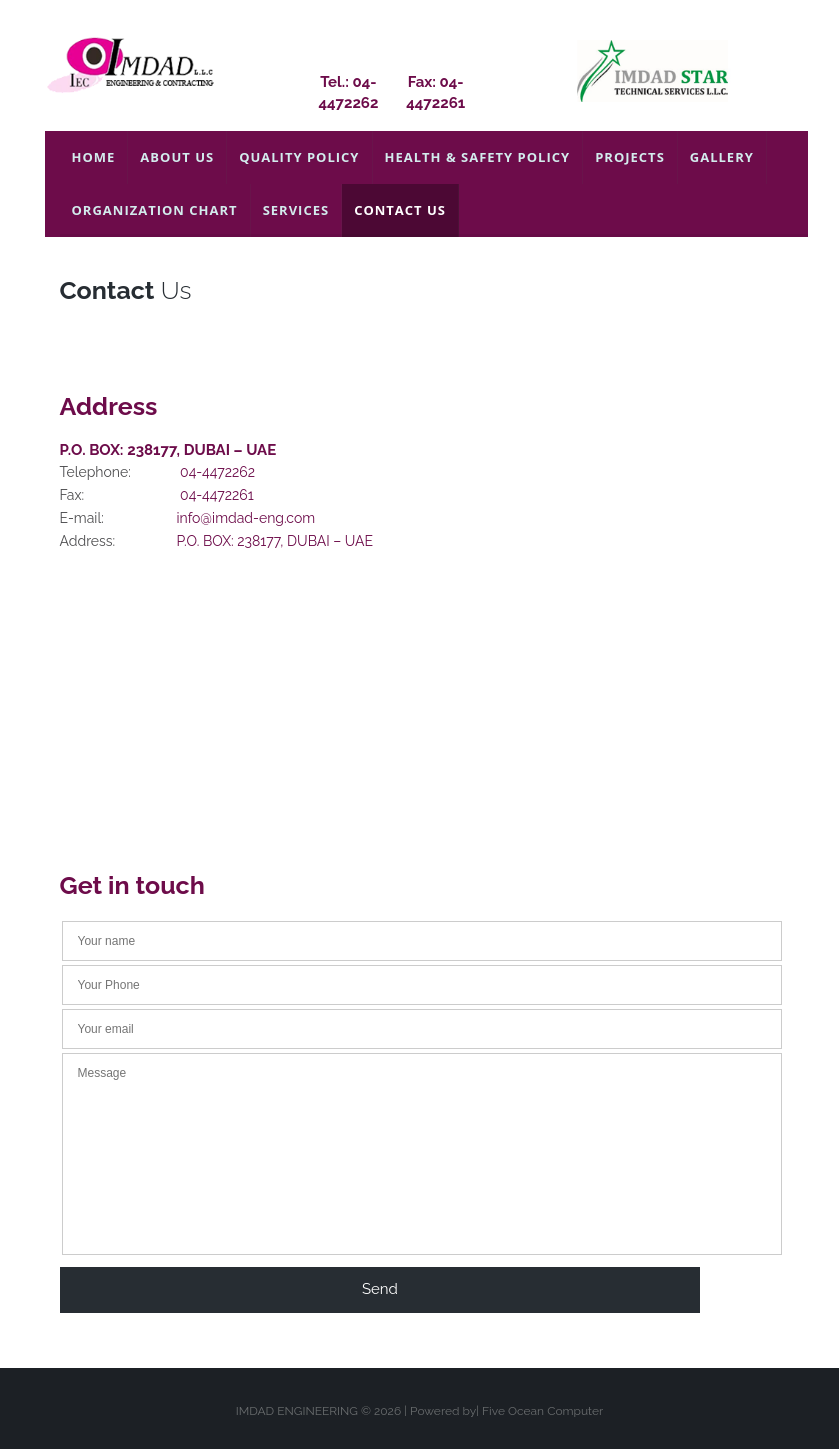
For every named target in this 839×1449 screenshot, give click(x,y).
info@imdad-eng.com (246, 518)
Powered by (443, 1411)
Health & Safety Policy (478, 157)
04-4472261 (217, 495)
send (380, 1289)
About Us (177, 157)
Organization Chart (155, 210)
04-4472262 (217, 472)
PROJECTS (630, 157)
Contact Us (400, 210)
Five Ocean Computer (542, 1411)
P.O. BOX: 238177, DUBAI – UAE (275, 541)
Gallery (722, 157)
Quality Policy (299, 157)
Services (296, 210)
